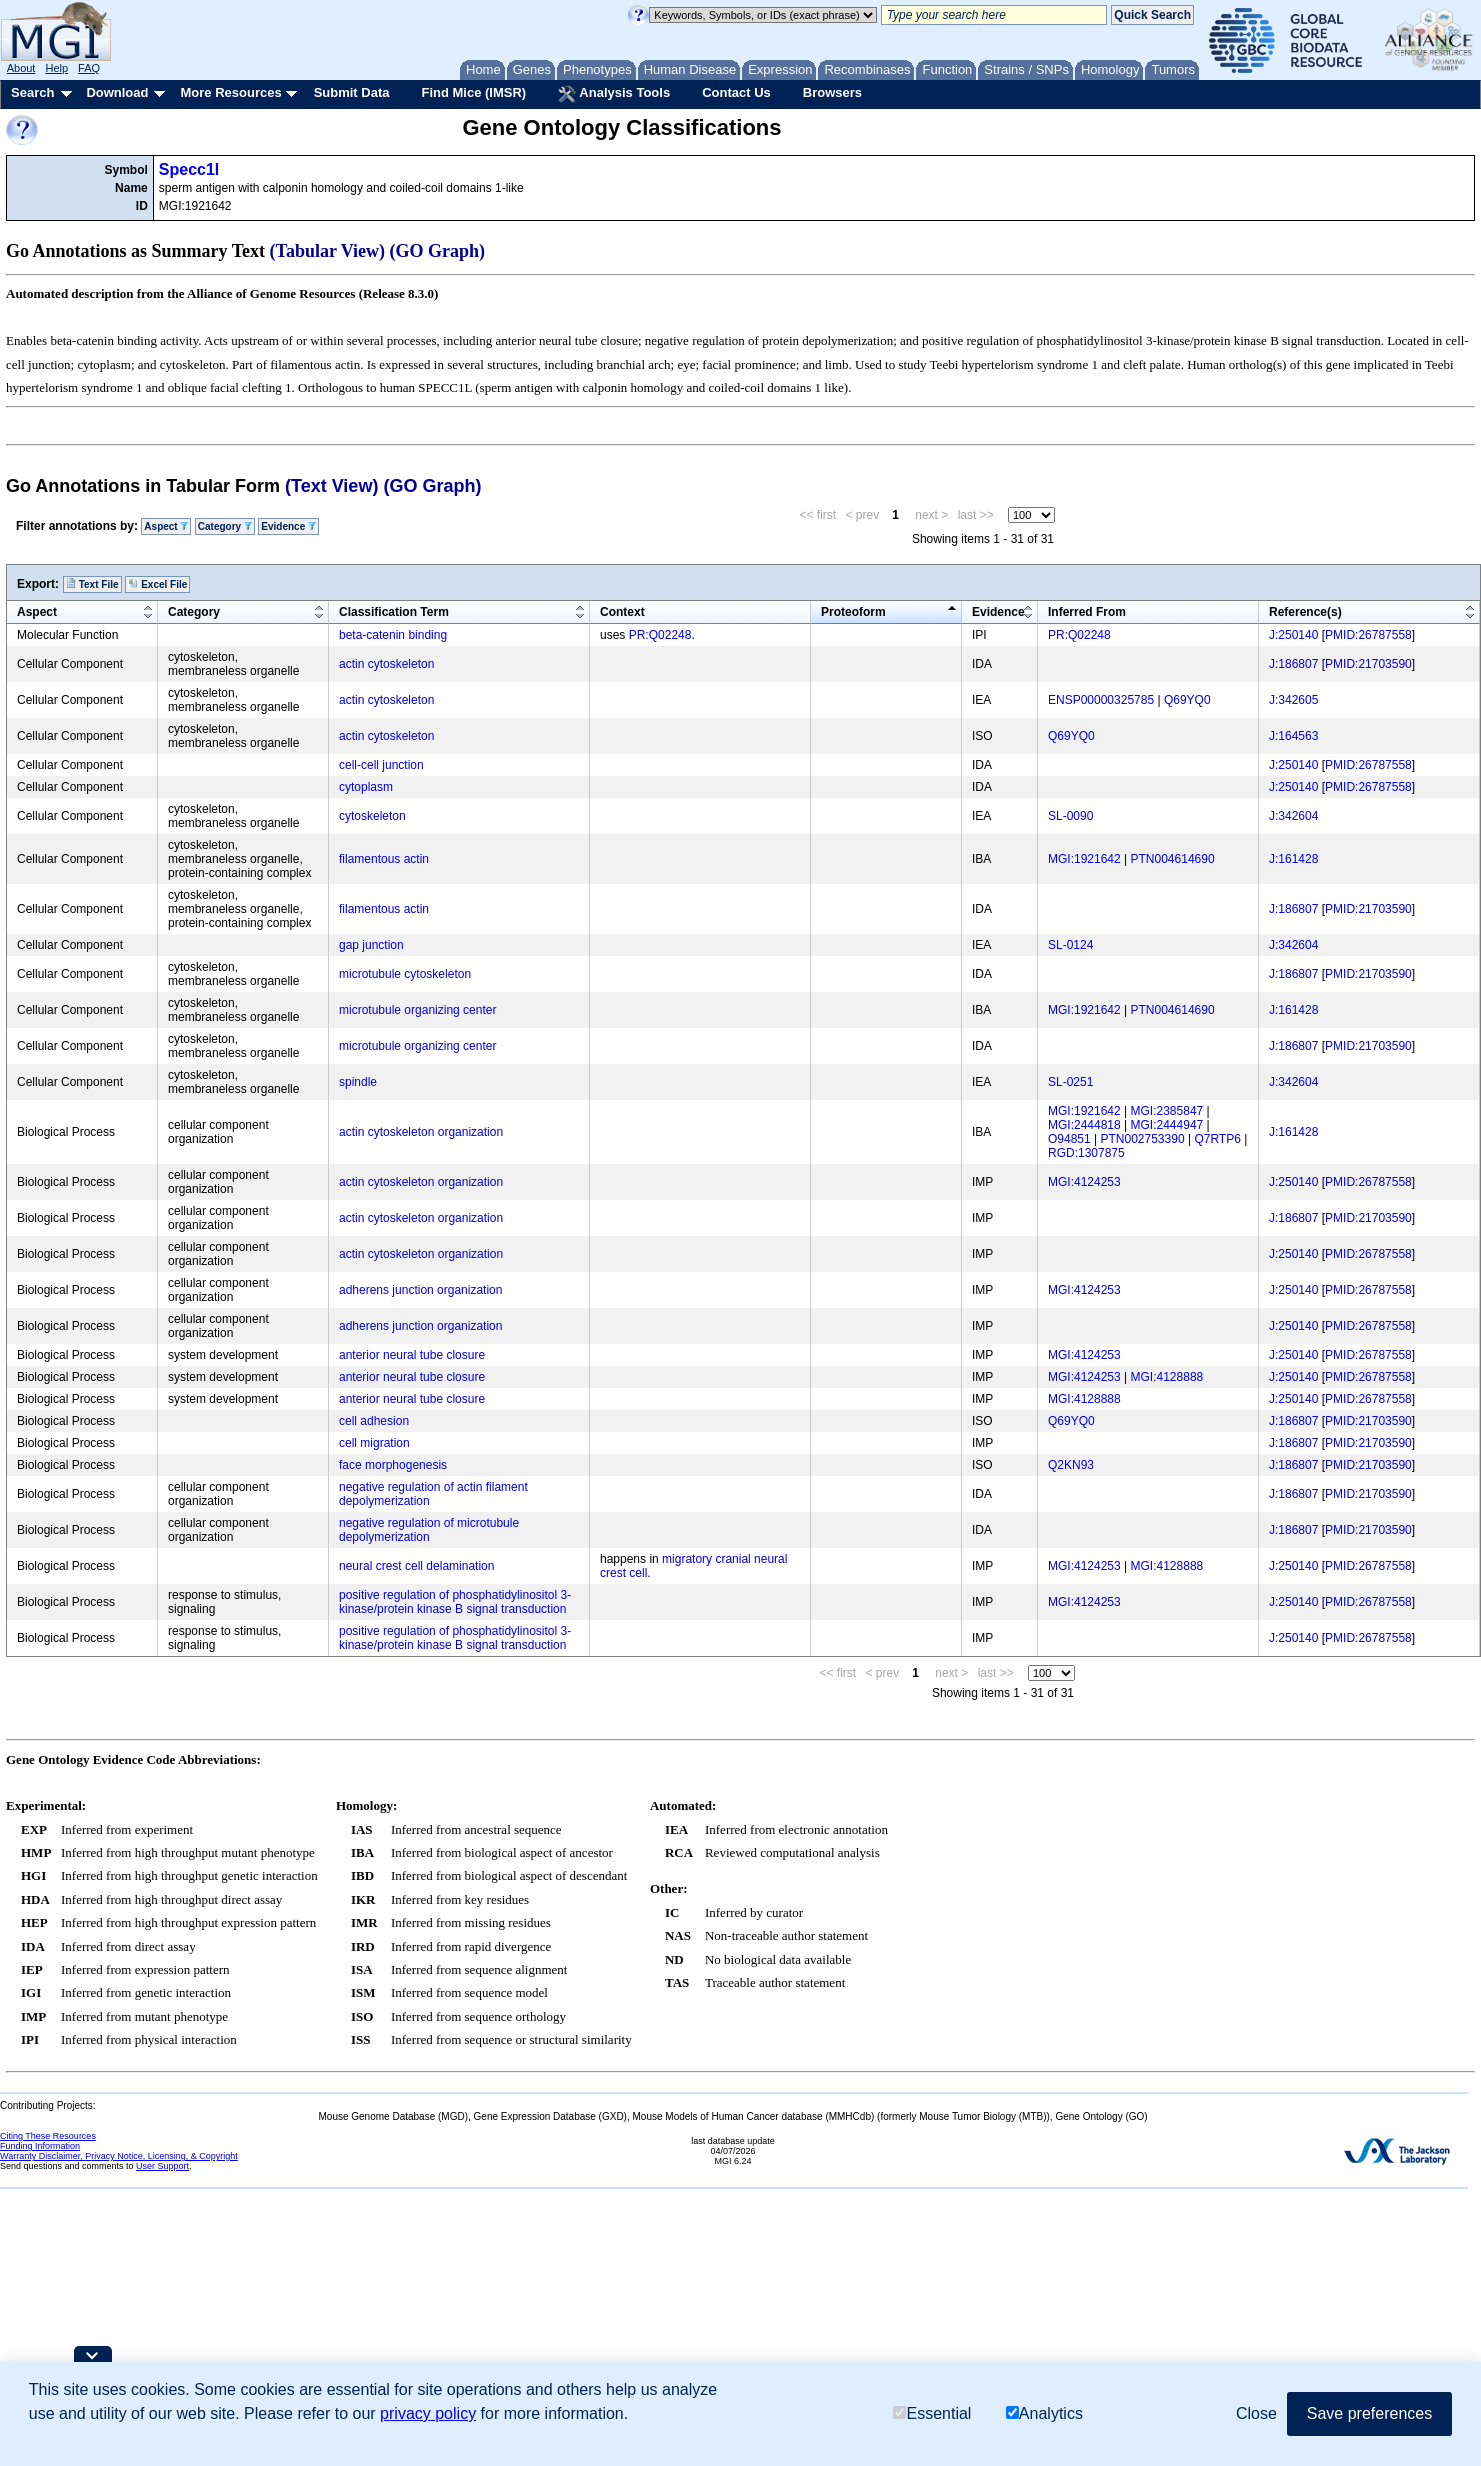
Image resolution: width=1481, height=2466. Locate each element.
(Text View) (331, 486)
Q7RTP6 (1217, 1139)
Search (32, 92)
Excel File (157, 584)
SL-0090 (1070, 816)
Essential (932, 2413)
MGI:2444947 (1167, 1125)
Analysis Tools (614, 94)
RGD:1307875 (1086, 1153)
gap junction (371, 945)
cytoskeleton (372, 816)
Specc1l (189, 169)
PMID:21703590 (1368, 664)
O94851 (1069, 1139)
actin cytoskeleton (386, 664)
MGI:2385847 (1167, 1111)
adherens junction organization (420, 1290)
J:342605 (1293, 700)
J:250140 (1293, 635)
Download (117, 92)
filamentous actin (384, 859)
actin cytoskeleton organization (421, 1132)
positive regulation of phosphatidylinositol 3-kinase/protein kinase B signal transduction (455, 1602)
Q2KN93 (1071, 1465)
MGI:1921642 (1084, 859)
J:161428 (1293, 859)
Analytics (1044, 2413)
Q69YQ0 (1187, 700)
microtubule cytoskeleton (405, 974)
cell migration (374, 1443)
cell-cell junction (381, 765)
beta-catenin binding (393, 635)
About (21, 68)
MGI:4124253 (1084, 1182)
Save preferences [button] (1369, 2413)
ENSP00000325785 (1101, 700)
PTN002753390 (1143, 1139)
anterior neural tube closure (412, 1355)
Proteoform (853, 612)
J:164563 (1293, 736)
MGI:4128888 (1167, 1377)
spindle (358, 1082)
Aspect (166, 526)
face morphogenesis (393, 1465)
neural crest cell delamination (416, 1566)
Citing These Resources (48, 2136)
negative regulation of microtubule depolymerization (429, 1530)
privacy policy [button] (428, 2413)
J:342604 (1293, 816)
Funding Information (40, 2146)
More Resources (230, 92)
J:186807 (1293, 664)
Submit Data (352, 92)
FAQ (89, 68)
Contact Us (736, 92)
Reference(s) (1305, 612)
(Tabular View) (328, 251)
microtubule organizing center (417, 1010)
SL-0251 (1070, 1082)
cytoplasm (366, 787)
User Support (162, 2166)
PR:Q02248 (660, 635)
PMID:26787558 (1368, 635)
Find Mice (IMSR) (473, 92)
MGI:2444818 (1084, 1125)
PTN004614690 (1173, 859)
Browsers (832, 92)
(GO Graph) (438, 251)
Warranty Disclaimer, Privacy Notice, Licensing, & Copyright (119, 2156)
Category (225, 526)
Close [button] (1256, 2413)
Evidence (288, 526)
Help (56, 68)
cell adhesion (374, 1421)
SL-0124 (1070, 945)
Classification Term (394, 612)
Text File (92, 584)
